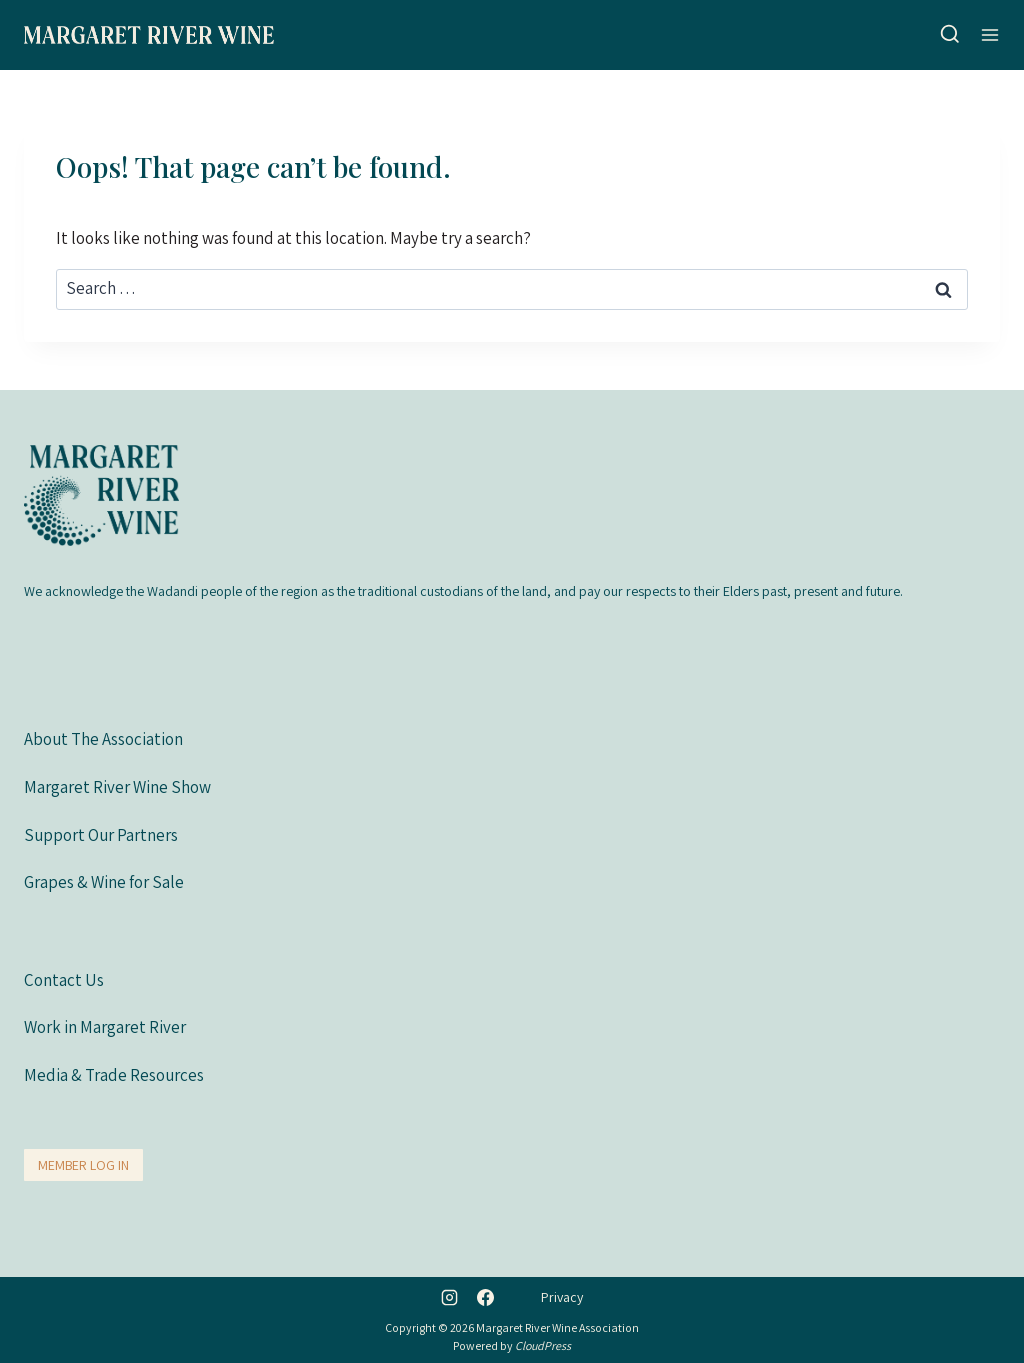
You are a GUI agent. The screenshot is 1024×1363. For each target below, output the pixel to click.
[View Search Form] (950, 35)
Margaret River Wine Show (117, 787)
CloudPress (543, 1345)
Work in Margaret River (105, 1027)
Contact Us (64, 980)
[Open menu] (990, 34)
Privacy (562, 1297)
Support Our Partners (101, 835)
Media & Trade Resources (114, 1075)
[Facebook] (485, 1297)
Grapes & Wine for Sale (104, 882)
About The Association (103, 739)
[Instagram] (450, 1297)
